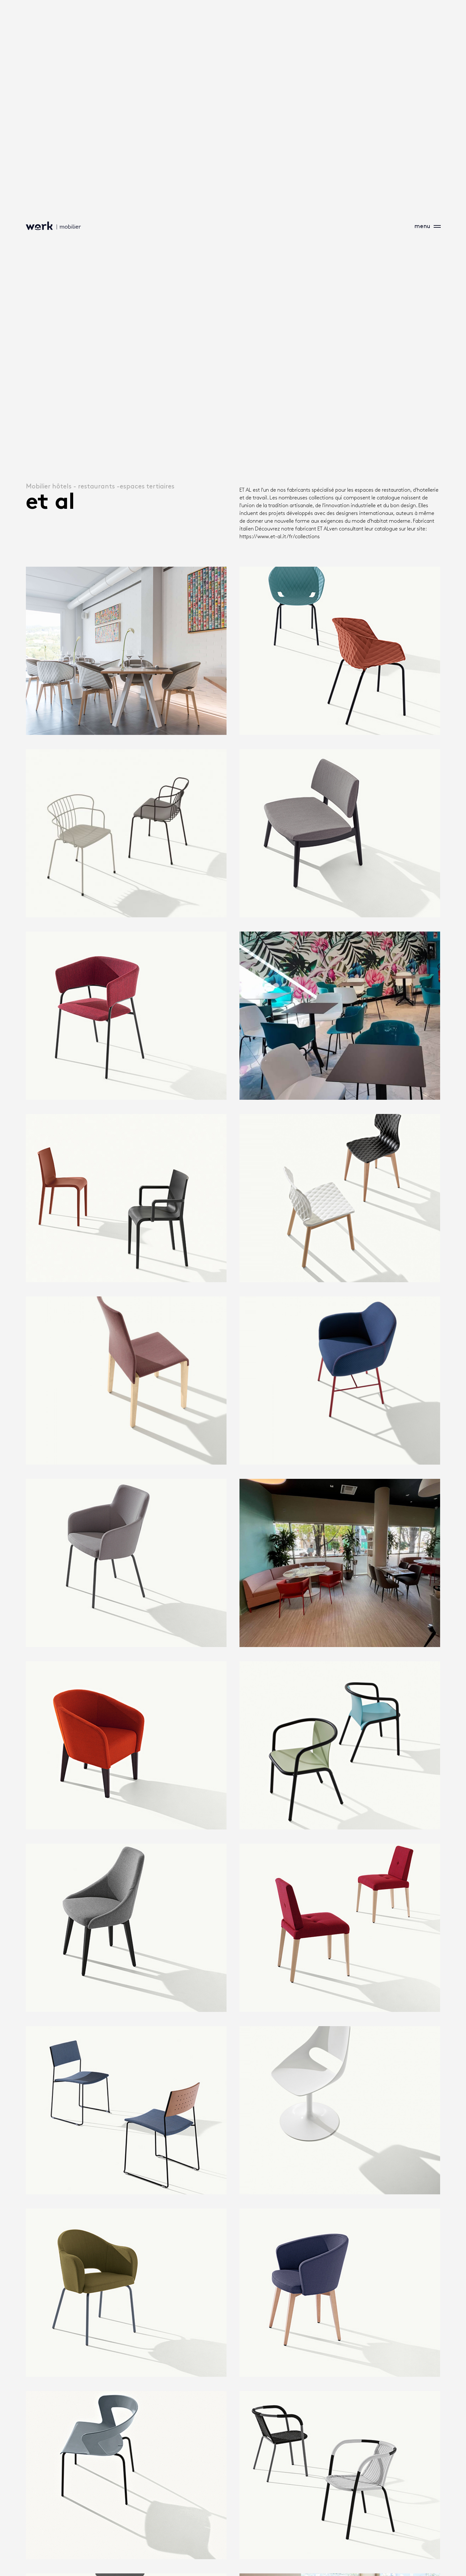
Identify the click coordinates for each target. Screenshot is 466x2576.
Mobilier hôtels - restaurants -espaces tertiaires (100, 486)
